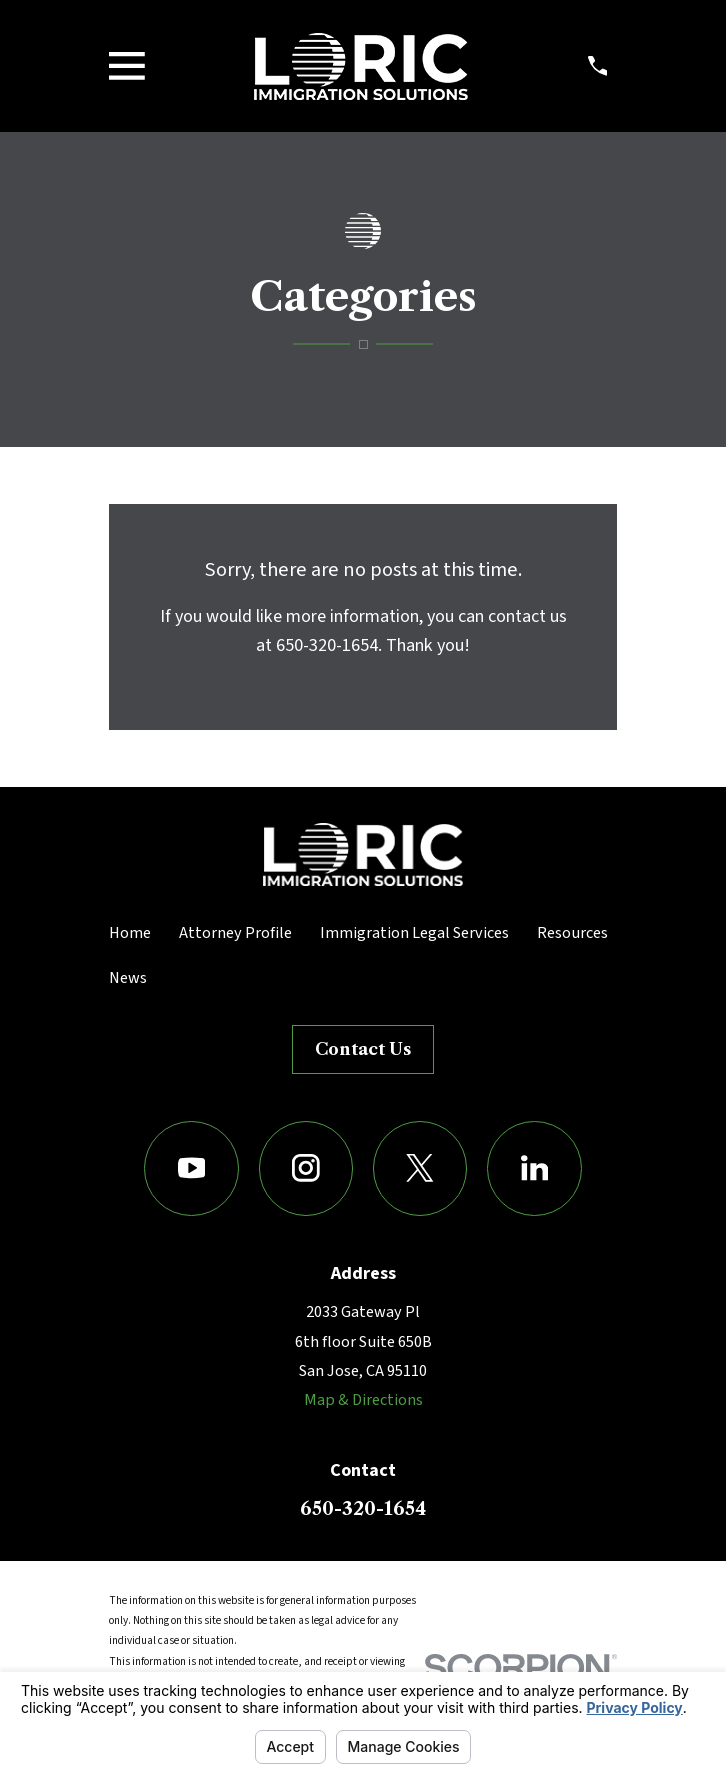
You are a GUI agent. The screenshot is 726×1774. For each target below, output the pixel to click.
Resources (572, 933)
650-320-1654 (363, 1508)
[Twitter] (420, 1168)
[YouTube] (191, 1168)
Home (130, 933)
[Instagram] (306, 1168)
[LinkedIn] (534, 1168)
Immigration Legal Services (414, 933)
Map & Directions (363, 1400)
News (128, 978)
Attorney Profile (235, 933)
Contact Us (363, 1049)
